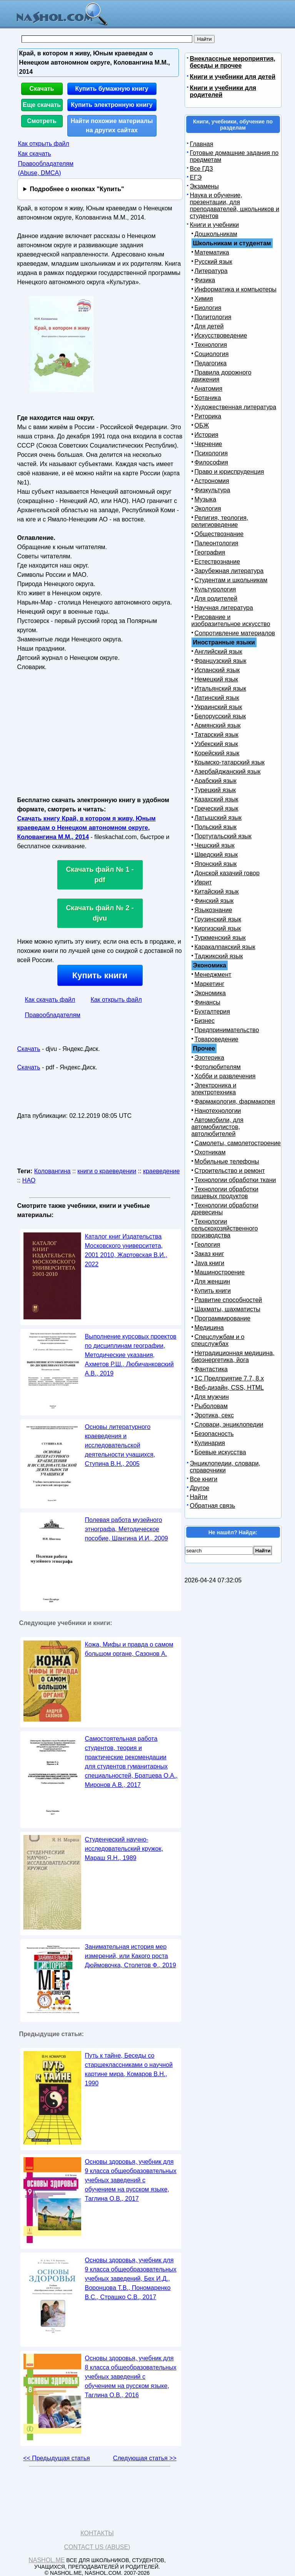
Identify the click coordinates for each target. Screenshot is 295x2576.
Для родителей (216, 598)
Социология (212, 354)
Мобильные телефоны (227, 1161)
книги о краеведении (106, 1171)
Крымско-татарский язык (230, 762)
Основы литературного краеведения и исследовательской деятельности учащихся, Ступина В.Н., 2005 (120, 1445)
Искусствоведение (221, 335)
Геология (207, 1244)
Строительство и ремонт (230, 1170)
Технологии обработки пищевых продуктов (225, 1192)
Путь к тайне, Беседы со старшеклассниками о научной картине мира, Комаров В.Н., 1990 (129, 2069)
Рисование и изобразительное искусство (231, 620)
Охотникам (210, 1152)
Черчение (208, 444)
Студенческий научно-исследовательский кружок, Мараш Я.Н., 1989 (124, 1848)
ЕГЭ (196, 177)
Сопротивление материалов (235, 633)
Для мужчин (212, 1397)
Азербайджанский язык (228, 771)
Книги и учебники (214, 224)
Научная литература (224, 607)
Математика (212, 252)
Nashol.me (46, 2560)
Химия (204, 298)
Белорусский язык (220, 716)
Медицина (209, 1327)
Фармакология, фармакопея (235, 1101)
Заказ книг (209, 1254)
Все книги (204, 1479)
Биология (208, 308)
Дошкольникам (216, 234)
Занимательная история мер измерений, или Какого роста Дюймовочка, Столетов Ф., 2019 (130, 1955)
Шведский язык (216, 854)
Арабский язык (216, 781)
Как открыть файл (43, 143)
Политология (213, 317)
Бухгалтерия (212, 1011)
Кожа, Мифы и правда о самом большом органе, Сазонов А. (129, 1649)
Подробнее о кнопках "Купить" (77, 189)
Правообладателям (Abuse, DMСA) (46, 168)
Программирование (223, 1318)
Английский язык (218, 651)
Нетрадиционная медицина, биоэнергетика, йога (233, 1356)
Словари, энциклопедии (229, 1424)
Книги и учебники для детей (233, 76)
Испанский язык (217, 670)
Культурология (215, 589)
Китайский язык (217, 891)
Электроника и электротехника (214, 1089)
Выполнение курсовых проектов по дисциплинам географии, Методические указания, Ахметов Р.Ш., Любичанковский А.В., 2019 (131, 1355)
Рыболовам (211, 1406)
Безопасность (214, 1433)
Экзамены (204, 186)
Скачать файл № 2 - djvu (99, 913)
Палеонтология (216, 543)
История (206, 434)
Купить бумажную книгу (111, 88)
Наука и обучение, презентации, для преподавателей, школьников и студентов (234, 205)
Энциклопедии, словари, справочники (225, 1467)
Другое (200, 1488)
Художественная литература (236, 407)
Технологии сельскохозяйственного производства (225, 1228)
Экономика (210, 993)
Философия (211, 462)
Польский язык (216, 827)
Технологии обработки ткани (235, 1180)
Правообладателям (53, 1015)
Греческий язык (216, 808)
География (210, 552)
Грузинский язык (218, 919)
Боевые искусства (220, 1452)
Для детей (209, 326)
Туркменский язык (220, 937)
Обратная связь (212, 1505)
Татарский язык (216, 734)
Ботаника (208, 398)
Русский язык (213, 261)
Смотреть (42, 121)
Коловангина (52, 1171)
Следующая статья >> (145, 2458)
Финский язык (214, 901)
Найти (199, 1497)
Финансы (207, 1002)
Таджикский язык (219, 956)
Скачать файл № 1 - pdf (99, 875)
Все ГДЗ (201, 168)
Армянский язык (218, 725)
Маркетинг (210, 984)
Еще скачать (42, 105)
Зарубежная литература (229, 571)
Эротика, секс (214, 1415)
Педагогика (211, 363)
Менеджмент (213, 974)
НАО (28, 1180)
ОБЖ (202, 425)
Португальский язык (223, 836)
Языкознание (213, 910)
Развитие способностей (228, 1300)
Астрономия (212, 481)
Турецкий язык (215, 790)
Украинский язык (218, 707)
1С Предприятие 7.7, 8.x (229, 1378)
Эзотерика (209, 1057)
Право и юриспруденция (229, 471)
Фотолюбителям (218, 1067)
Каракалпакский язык (225, 947)
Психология (211, 453)
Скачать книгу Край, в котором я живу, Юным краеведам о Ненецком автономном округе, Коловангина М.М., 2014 (86, 827)
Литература (211, 271)
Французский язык (221, 661)
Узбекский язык (216, 744)
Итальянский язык (221, 688)
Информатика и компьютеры (236, 289)
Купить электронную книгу (111, 105)
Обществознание (219, 534)
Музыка (206, 499)
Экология (208, 508)
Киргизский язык (218, 928)
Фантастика (211, 1369)
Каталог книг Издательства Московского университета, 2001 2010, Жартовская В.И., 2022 (126, 1250)
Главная (201, 144)
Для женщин (212, 1281)
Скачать (42, 88)
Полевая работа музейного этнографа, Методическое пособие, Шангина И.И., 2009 (126, 1529)
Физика (205, 280)
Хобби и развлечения (225, 1076)
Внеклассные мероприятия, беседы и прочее (232, 62)
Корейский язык (217, 753)
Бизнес (205, 1020)
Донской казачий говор (227, 873)
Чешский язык (215, 845)
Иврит (203, 882)
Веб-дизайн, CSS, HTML (229, 1387)
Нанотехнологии (218, 1110)
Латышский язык (218, 817)
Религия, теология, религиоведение (220, 521)
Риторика (208, 416)
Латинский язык (217, 697)
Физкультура (212, 490)
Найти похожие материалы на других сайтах (112, 125)
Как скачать (34, 153)
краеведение (161, 1171)
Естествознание (217, 561)
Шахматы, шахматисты (227, 1309)
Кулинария (210, 1443)
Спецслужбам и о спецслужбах (218, 1340)
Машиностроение (220, 1272)
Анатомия (209, 388)
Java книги (210, 1263)
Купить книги (99, 975)
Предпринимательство (227, 1030)
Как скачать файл (50, 999)
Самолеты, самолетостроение (238, 1143)
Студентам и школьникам (231, 580)
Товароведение (216, 1039)
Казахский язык (216, 799)
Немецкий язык (216, 679)
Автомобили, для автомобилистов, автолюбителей (217, 1127)
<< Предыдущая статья (56, 2458)
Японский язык (216, 864)
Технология (211, 344)
